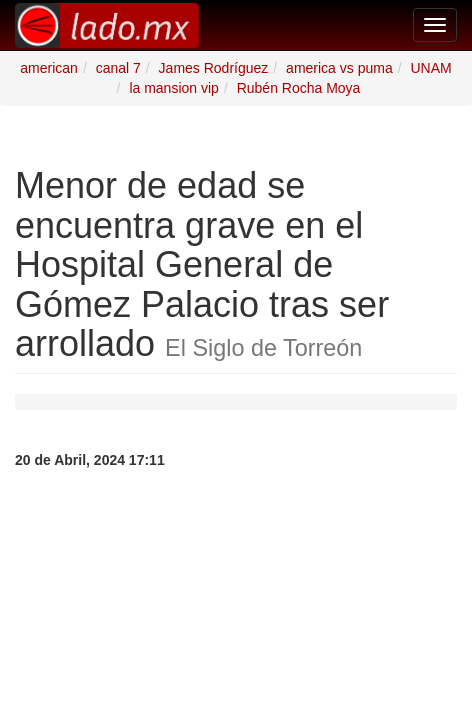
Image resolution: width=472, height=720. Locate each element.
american (49, 68)
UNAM (430, 68)
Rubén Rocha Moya (299, 88)
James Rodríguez (214, 68)
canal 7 (118, 68)
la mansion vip (174, 88)
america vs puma (339, 68)
